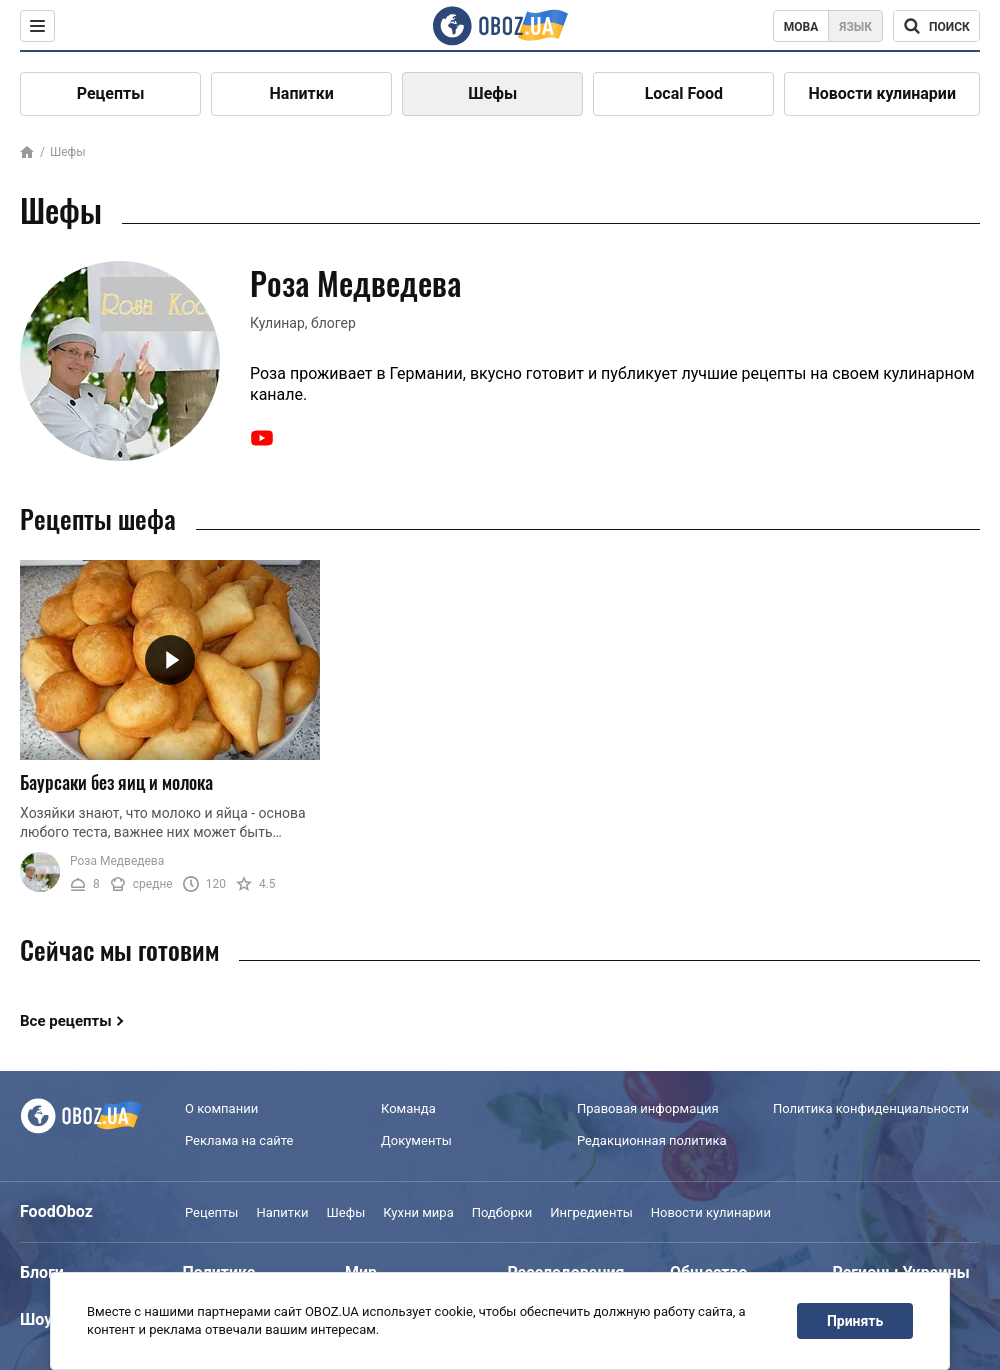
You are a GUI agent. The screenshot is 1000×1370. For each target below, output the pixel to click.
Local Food (684, 93)
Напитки (302, 93)
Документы (416, 1140)
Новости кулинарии (882, 93)
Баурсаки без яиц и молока (116, 782)
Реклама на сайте (239, 1140)
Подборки (502, 1212)
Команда (408, 1108)
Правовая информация (648, 1108)
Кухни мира (418, 1212)
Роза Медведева (117, 861)
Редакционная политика (652, 1140)
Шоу (36, 1319)
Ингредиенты (591, 1212)
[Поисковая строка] (936, 26)
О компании (221, 1108)
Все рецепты (66, 1021)
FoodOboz (56, 1211)
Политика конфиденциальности (871, 1108)
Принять (855, 1321)
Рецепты (111, 93)
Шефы (492, 93)
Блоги (42, 1272)
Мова (801, 27)
